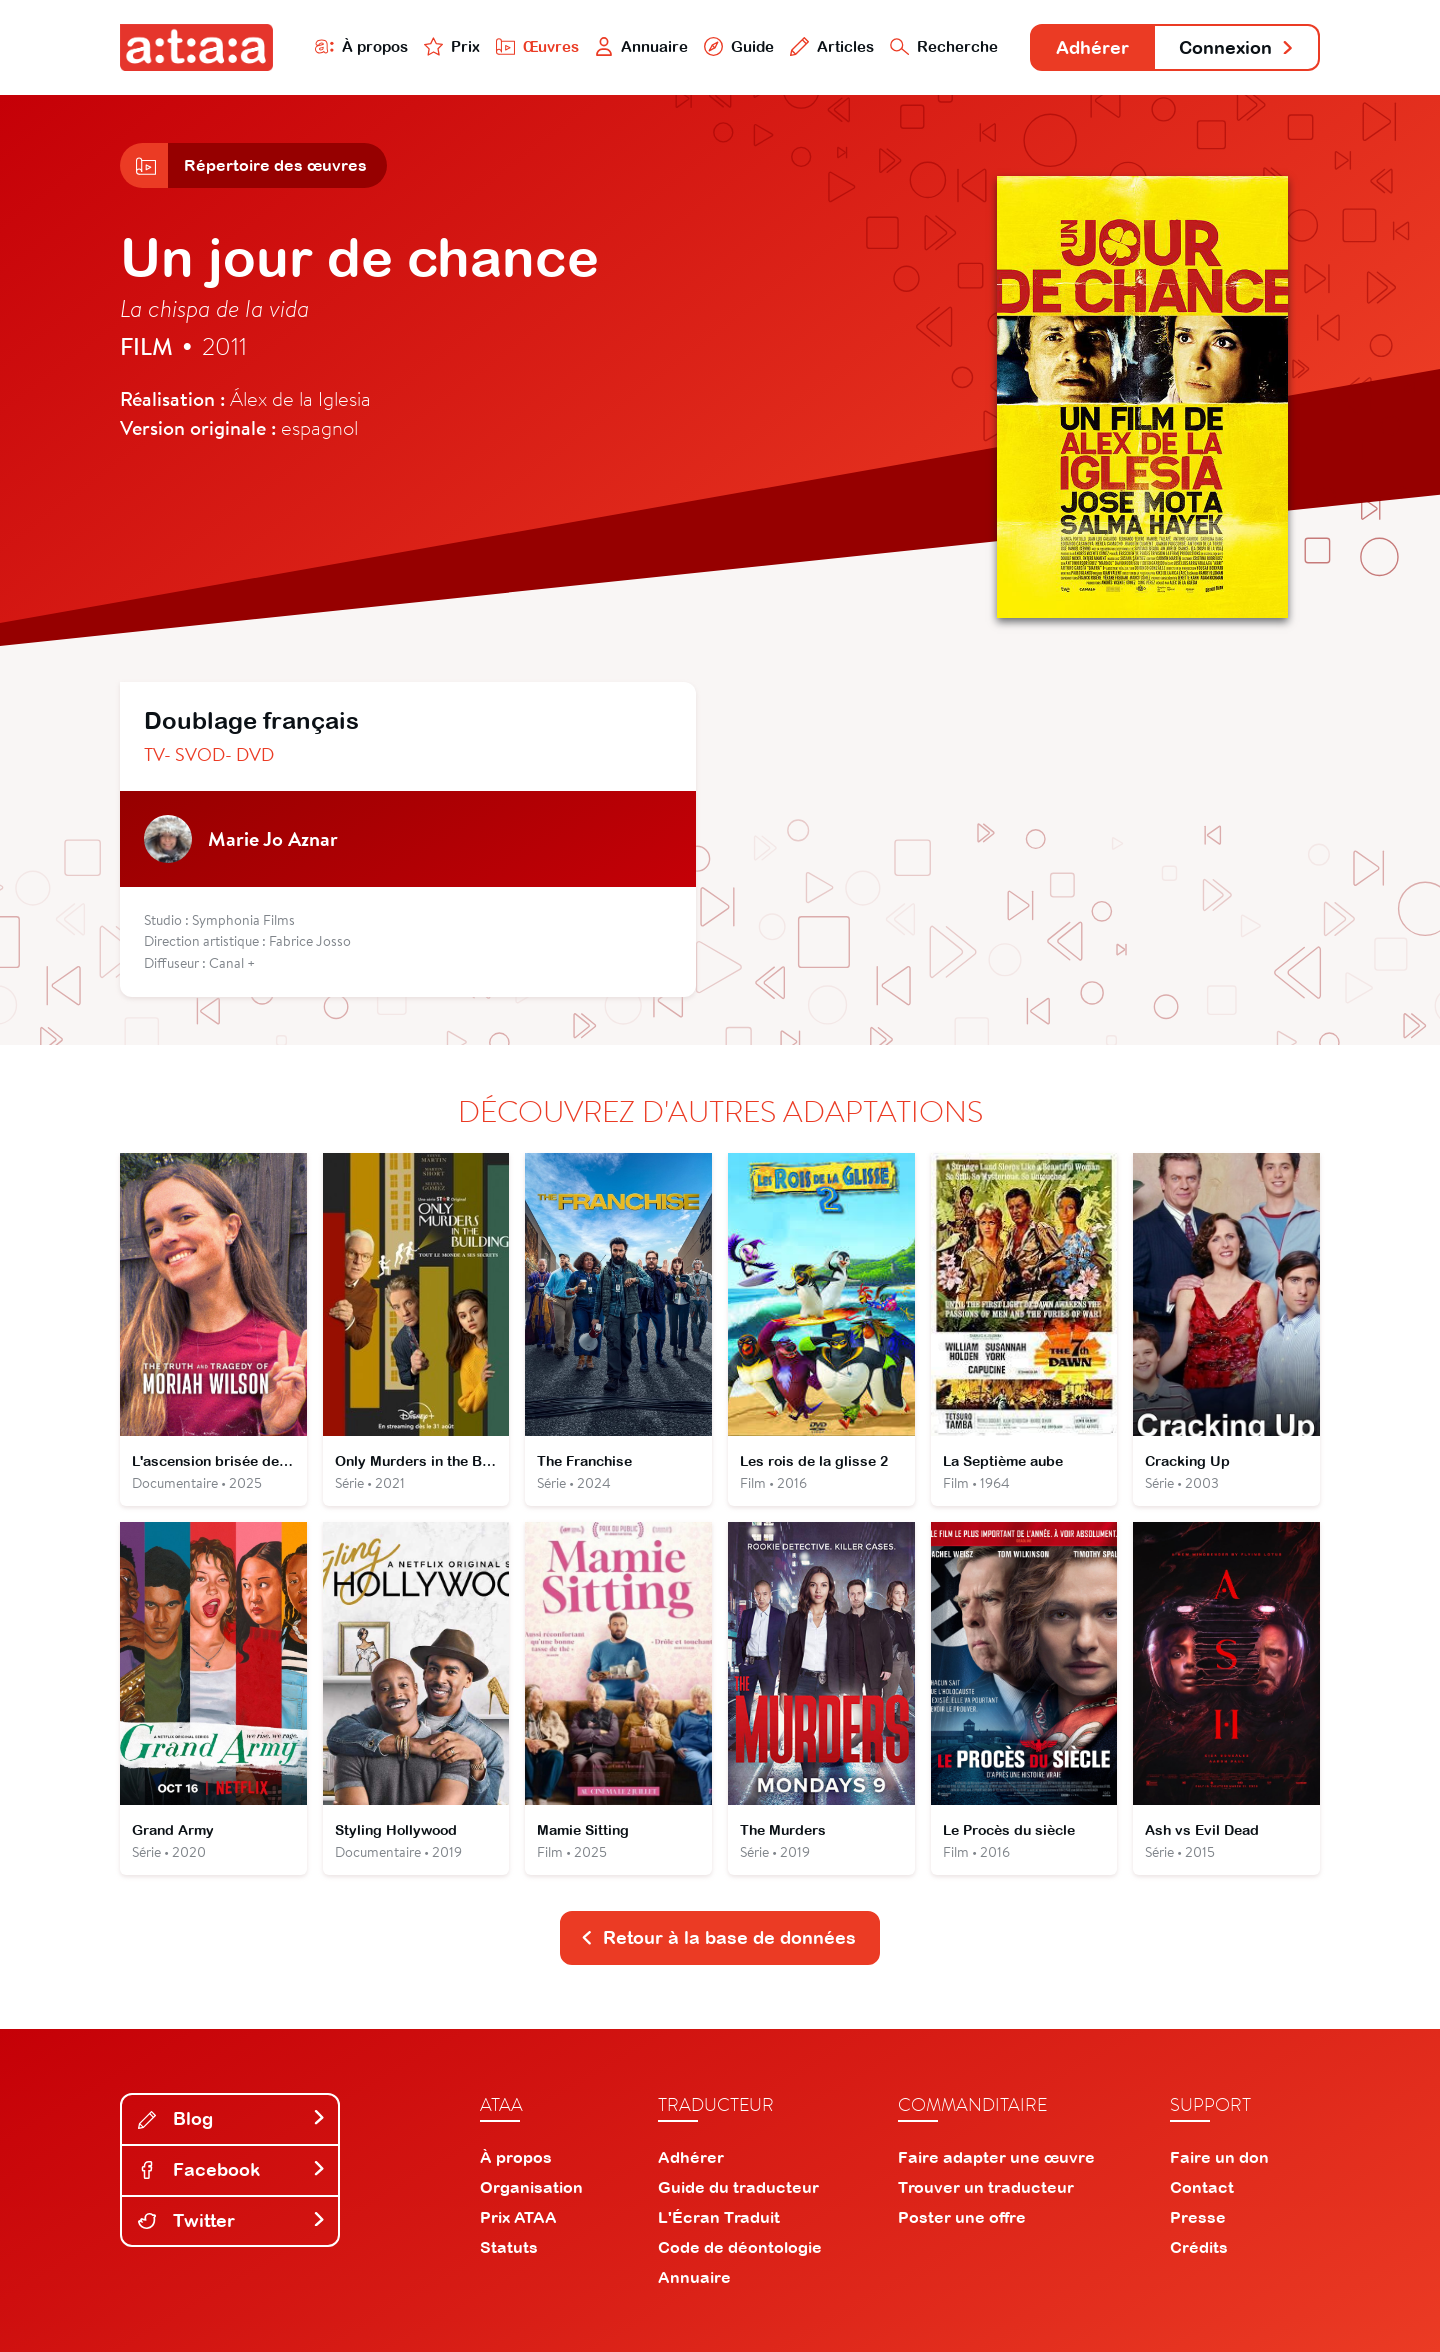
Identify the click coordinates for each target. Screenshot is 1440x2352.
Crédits (1199, 2247)
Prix (452, 46)
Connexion (1237, 47)
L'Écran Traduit (719, 2217)
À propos (361, 46)
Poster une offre (962, 2217)
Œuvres (537, 46)
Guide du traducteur (738, 2187)
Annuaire (642, 46)
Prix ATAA (518, 2217)
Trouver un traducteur (986, 2187)
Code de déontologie (740, 2247)
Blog (232, 2118)
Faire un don (1219, 2157)
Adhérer (1092, 47)
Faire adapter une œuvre (996, 2157)
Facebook (232, 2169)
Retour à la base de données (718, 1937)
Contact (1202, 2187)
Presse (1198, 2217)
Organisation (531, 2187)
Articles (832, 46)
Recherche (944, 46)
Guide (739, 46)
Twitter (232, 2220)
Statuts (509, 2247)
